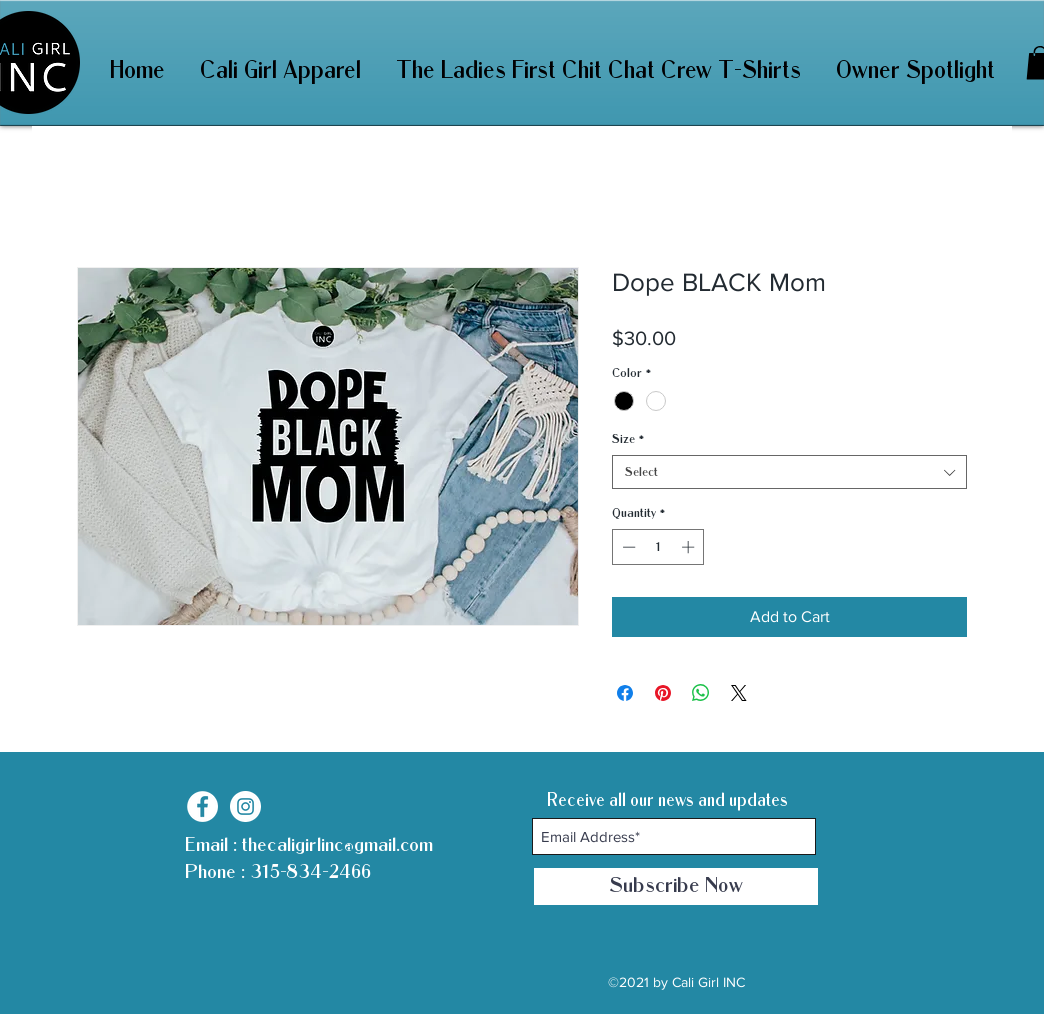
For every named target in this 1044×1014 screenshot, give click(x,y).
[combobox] (789, 472)
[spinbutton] (658, 547)
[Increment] (690, 547)
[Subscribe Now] (676, 886)
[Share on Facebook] (625, 693)
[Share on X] (739, 693)
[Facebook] (202, 806)
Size (628, 439)
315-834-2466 (308, 872)
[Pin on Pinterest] (663, 693)
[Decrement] (627, 547)
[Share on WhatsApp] (701, 693)
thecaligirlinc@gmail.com (337, 845)
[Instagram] (245, 806)
